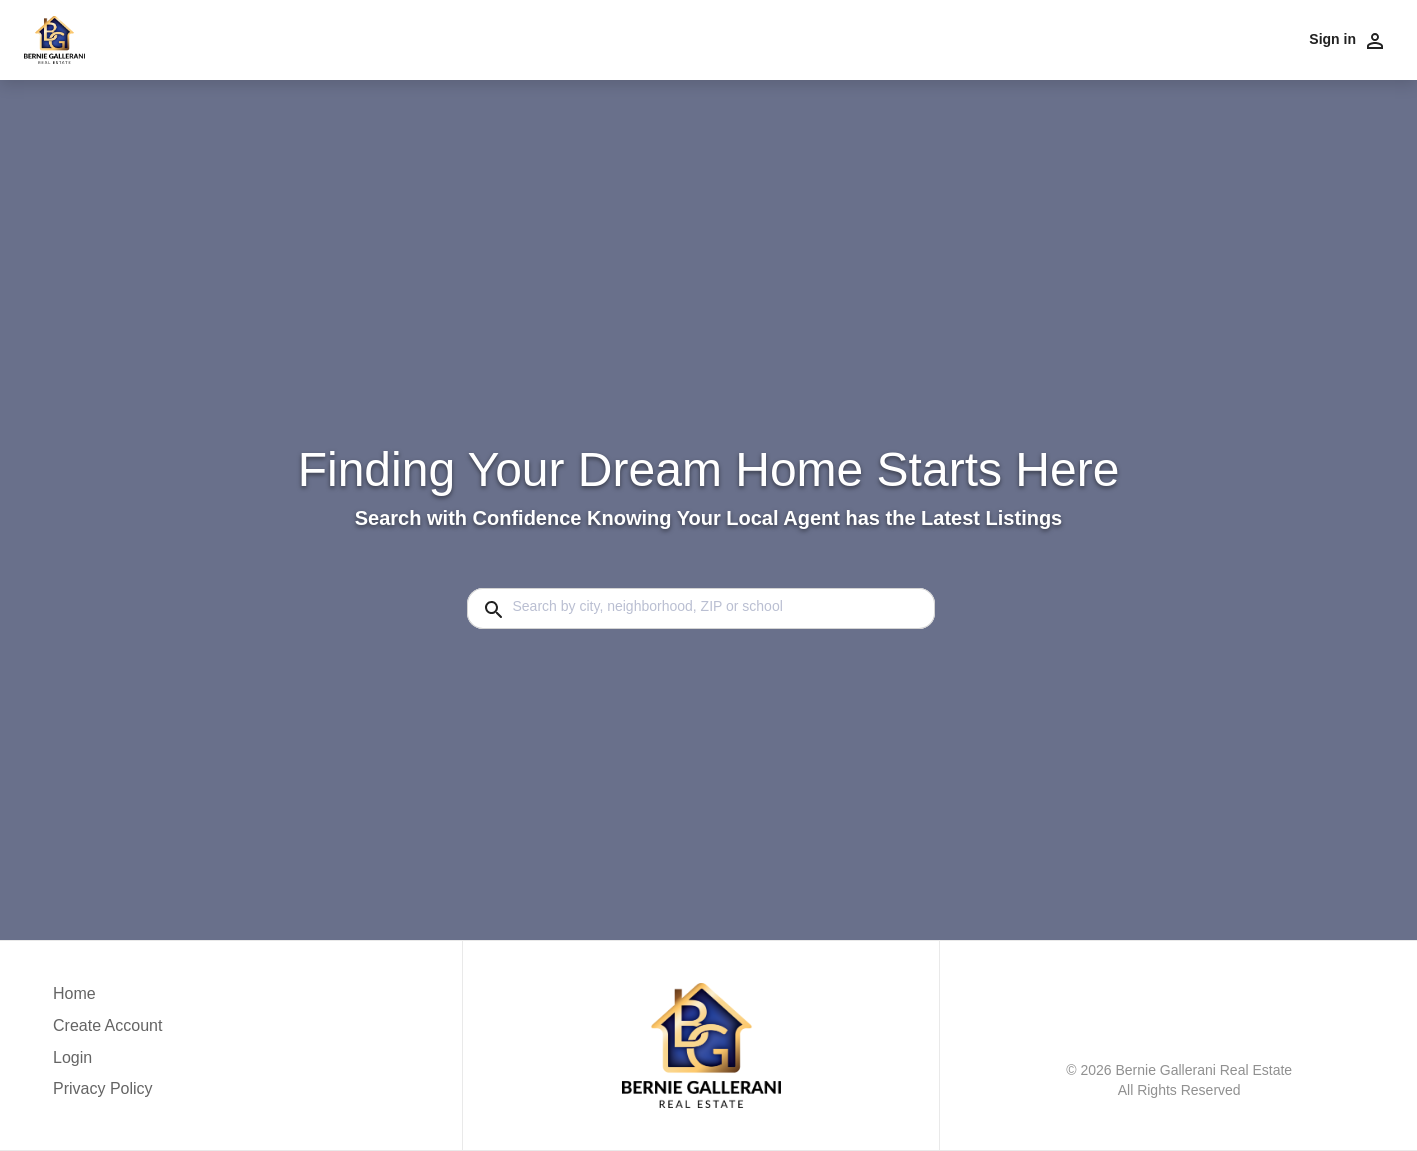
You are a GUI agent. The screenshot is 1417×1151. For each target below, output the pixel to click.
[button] (107, 1063)
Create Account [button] (107, 1025)
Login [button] (72, 1057)
